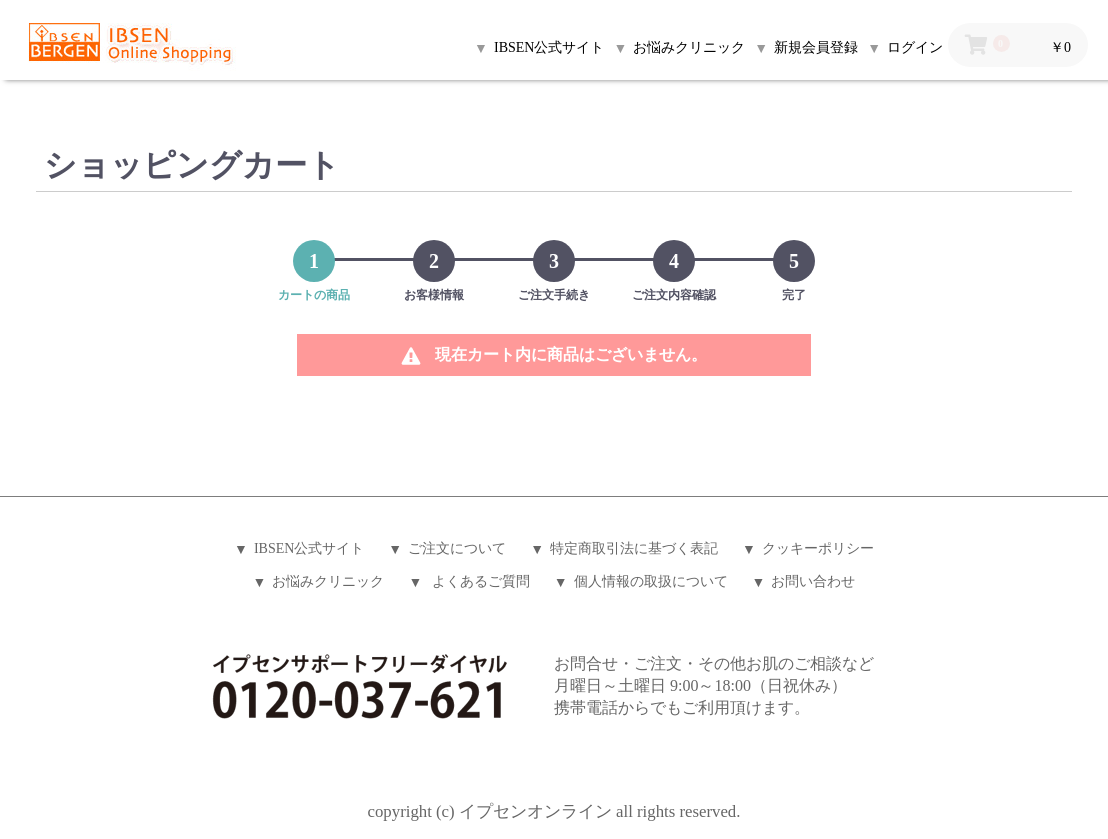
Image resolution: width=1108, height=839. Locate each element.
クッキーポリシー (818, 548)
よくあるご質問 (479, 581)
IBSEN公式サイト (309, 548)
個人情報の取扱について (651, 581)
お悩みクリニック (328, 581)
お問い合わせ (813, 581)
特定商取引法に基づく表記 (634, 548)
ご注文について (457, 548)
